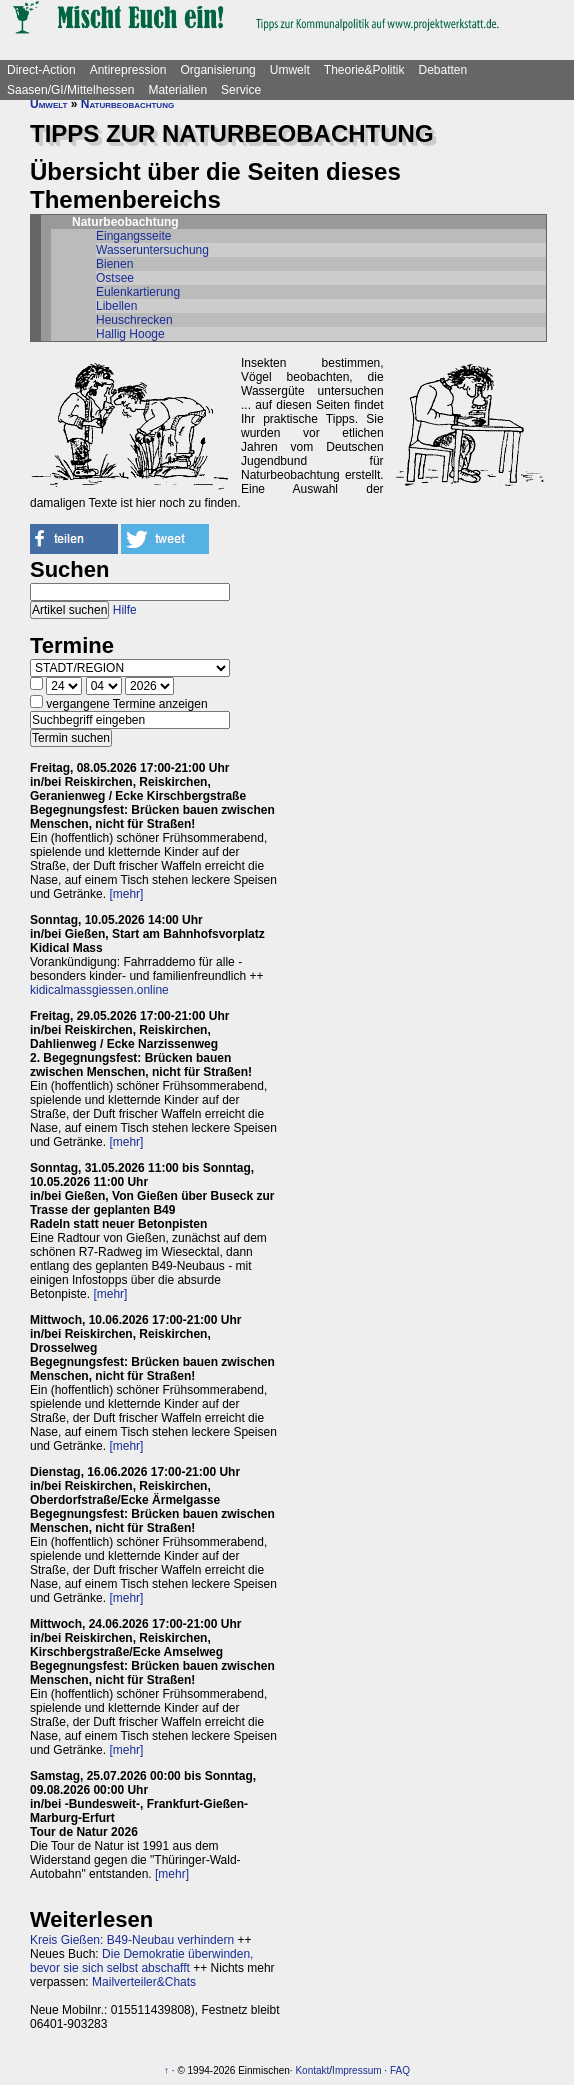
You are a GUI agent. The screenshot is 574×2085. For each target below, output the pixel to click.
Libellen (116, 306)
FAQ (400, 2070)
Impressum (356, 2070)
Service (241, 90)
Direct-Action (41, 70)
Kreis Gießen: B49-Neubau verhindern (132, 1940)
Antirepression (128, 70)
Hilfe (125, 610)
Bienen (114, 264)
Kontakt (312, 2070)
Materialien (177, 90)
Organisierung (217, 70)
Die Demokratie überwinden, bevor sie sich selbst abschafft (141, 1961)
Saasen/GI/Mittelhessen (70, 90)
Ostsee (115, 278)
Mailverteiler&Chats (144, 1982)
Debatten (443, 70)
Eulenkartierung (138, 292)
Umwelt (290, 70)
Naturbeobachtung (127, 104)
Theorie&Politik (364, 70)
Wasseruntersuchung (152, 250)
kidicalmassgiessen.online (99, 990)
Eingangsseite (133, 236)
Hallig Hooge (130, 334)
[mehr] (126, 894)
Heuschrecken (134, 320)
